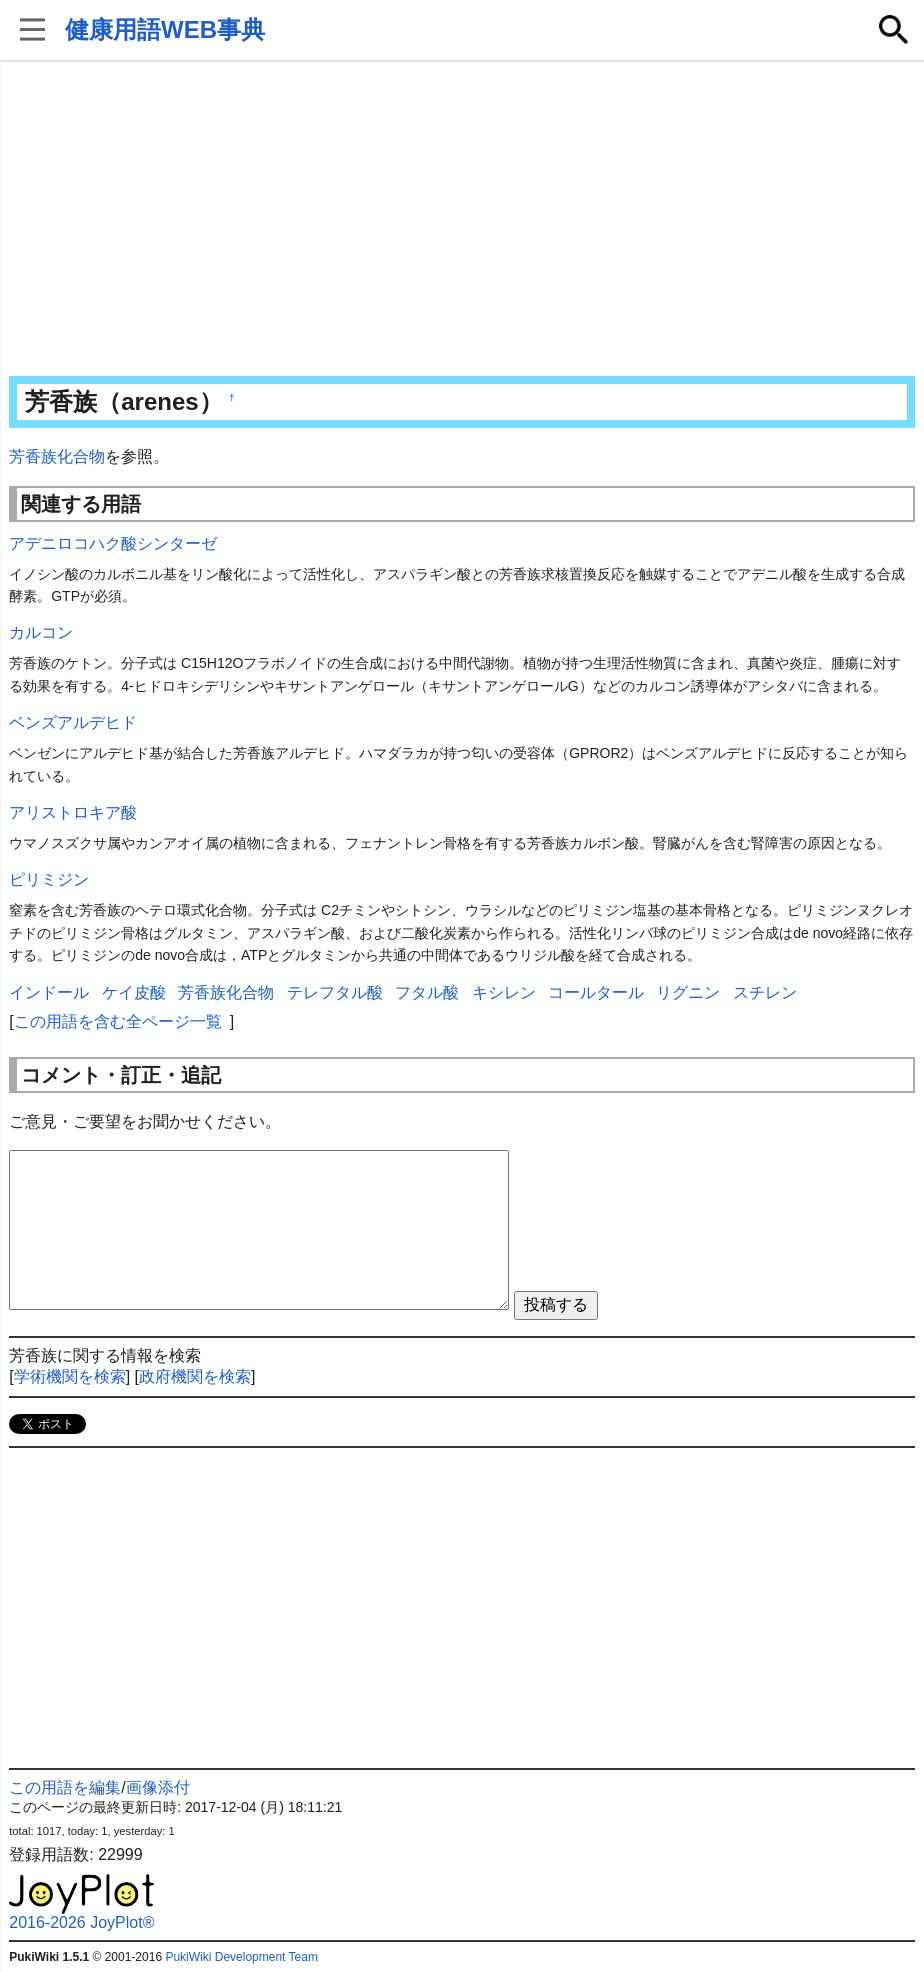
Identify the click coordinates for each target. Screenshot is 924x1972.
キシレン (504, 992)
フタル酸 (427, 992)
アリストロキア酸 (73, 812)
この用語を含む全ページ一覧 (118, 1021)
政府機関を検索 (195, 1376)
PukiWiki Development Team (241, 1957)
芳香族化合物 (57, 456)
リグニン (688, 992)
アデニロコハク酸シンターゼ (113, 543)
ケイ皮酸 (134, 992)
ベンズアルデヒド (73, 722)
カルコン (41, 632)
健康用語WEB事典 (165, 29)
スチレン (765, 992)
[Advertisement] (462, 220)
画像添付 (158, 1787)
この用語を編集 (65, 1787)
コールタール (596, 992)
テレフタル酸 (335, 992)
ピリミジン (49, 879)
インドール (49, 992)
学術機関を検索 (70, 1376)
